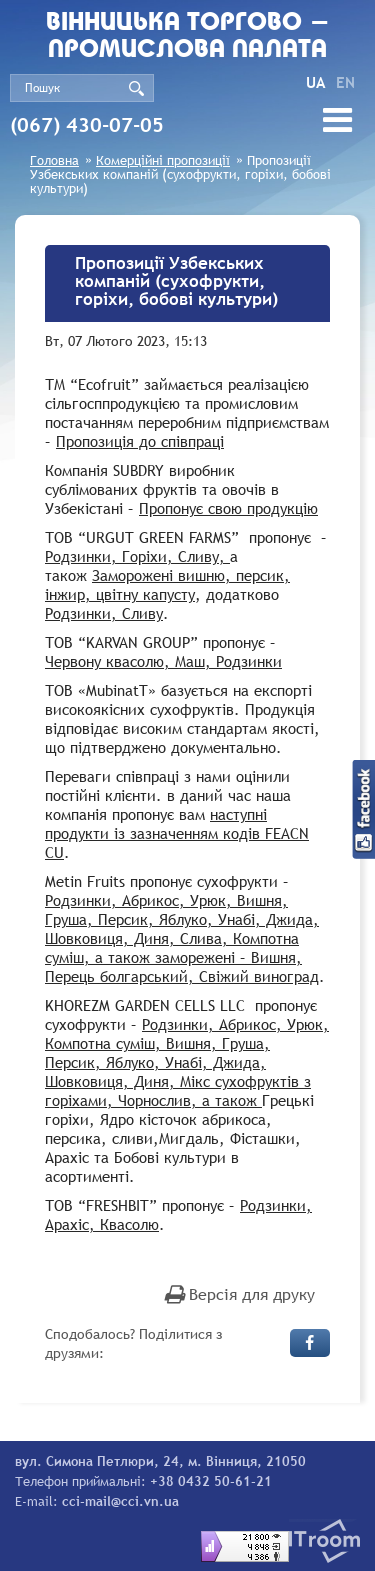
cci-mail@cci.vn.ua (120, 1501)
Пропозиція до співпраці (140, 441)
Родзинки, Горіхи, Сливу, (137, 556)
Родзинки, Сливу (104, 613)
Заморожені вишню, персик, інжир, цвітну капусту (167, 584)
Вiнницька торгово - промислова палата (188, 37)
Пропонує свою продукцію (228, 508)
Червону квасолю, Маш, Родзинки (163, 661)
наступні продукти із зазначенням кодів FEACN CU (177, 833)
